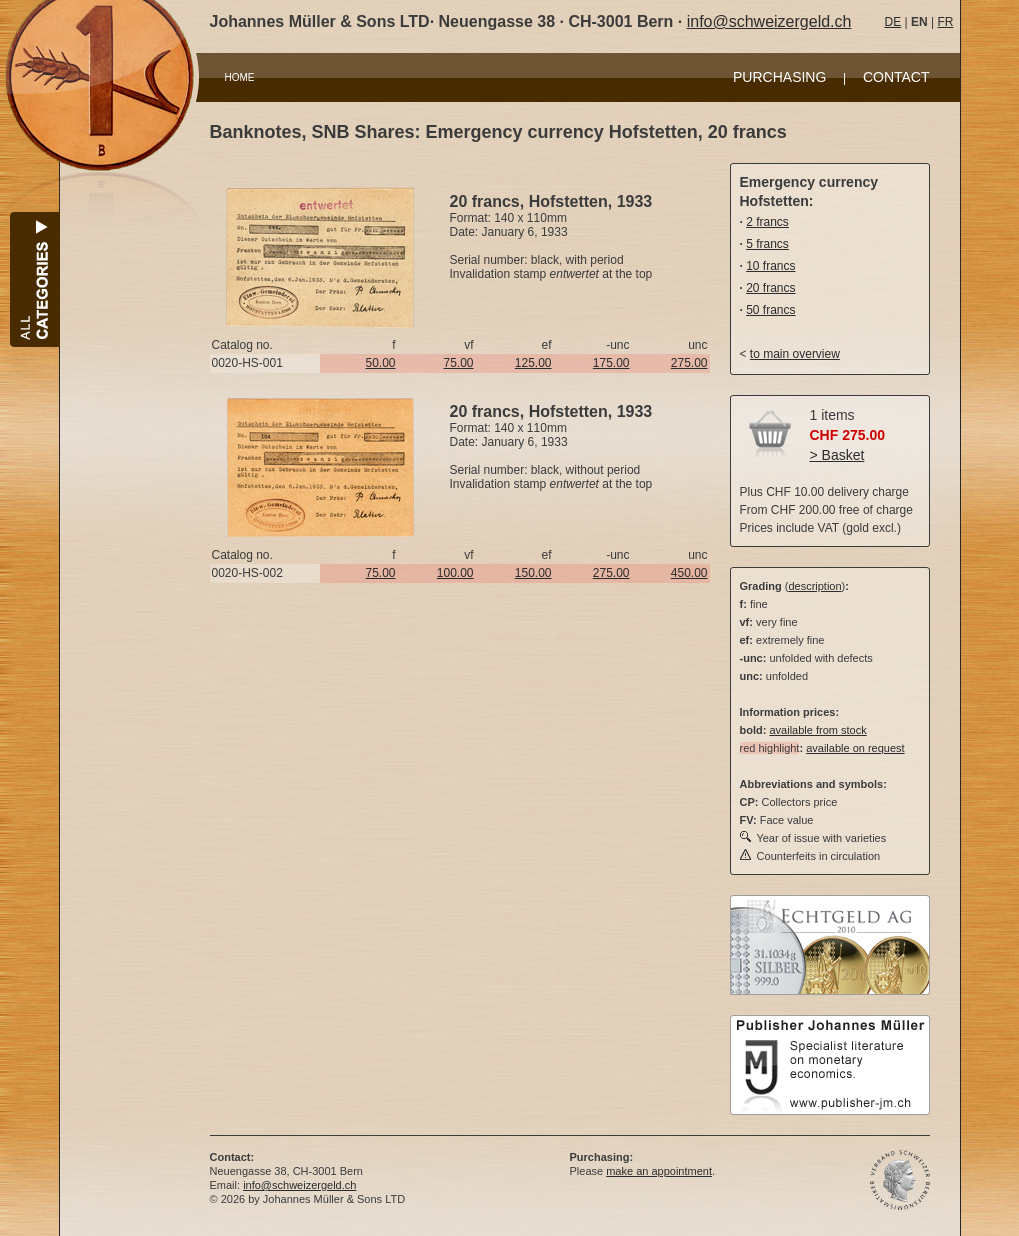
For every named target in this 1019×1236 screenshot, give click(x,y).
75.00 (458, 363)
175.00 (611, 363)
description (814, 586)
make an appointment (659, 1171)
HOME (240, 77)
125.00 (533, 363)
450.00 (689, 573)
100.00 (455, 573)
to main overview (795, 354)
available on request (855, 748)
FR (945, 22)
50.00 (380, 363)
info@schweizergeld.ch (769, 21)
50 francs (770, 310)
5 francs (767, 244)
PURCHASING (779, 77)
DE (893, 22)
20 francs (770, 288)
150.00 (533, 573)
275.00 (689, 363)
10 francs (770, 266)
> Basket (837, 455)
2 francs (767, 222)
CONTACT (896, 77)
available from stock (817, 730)
